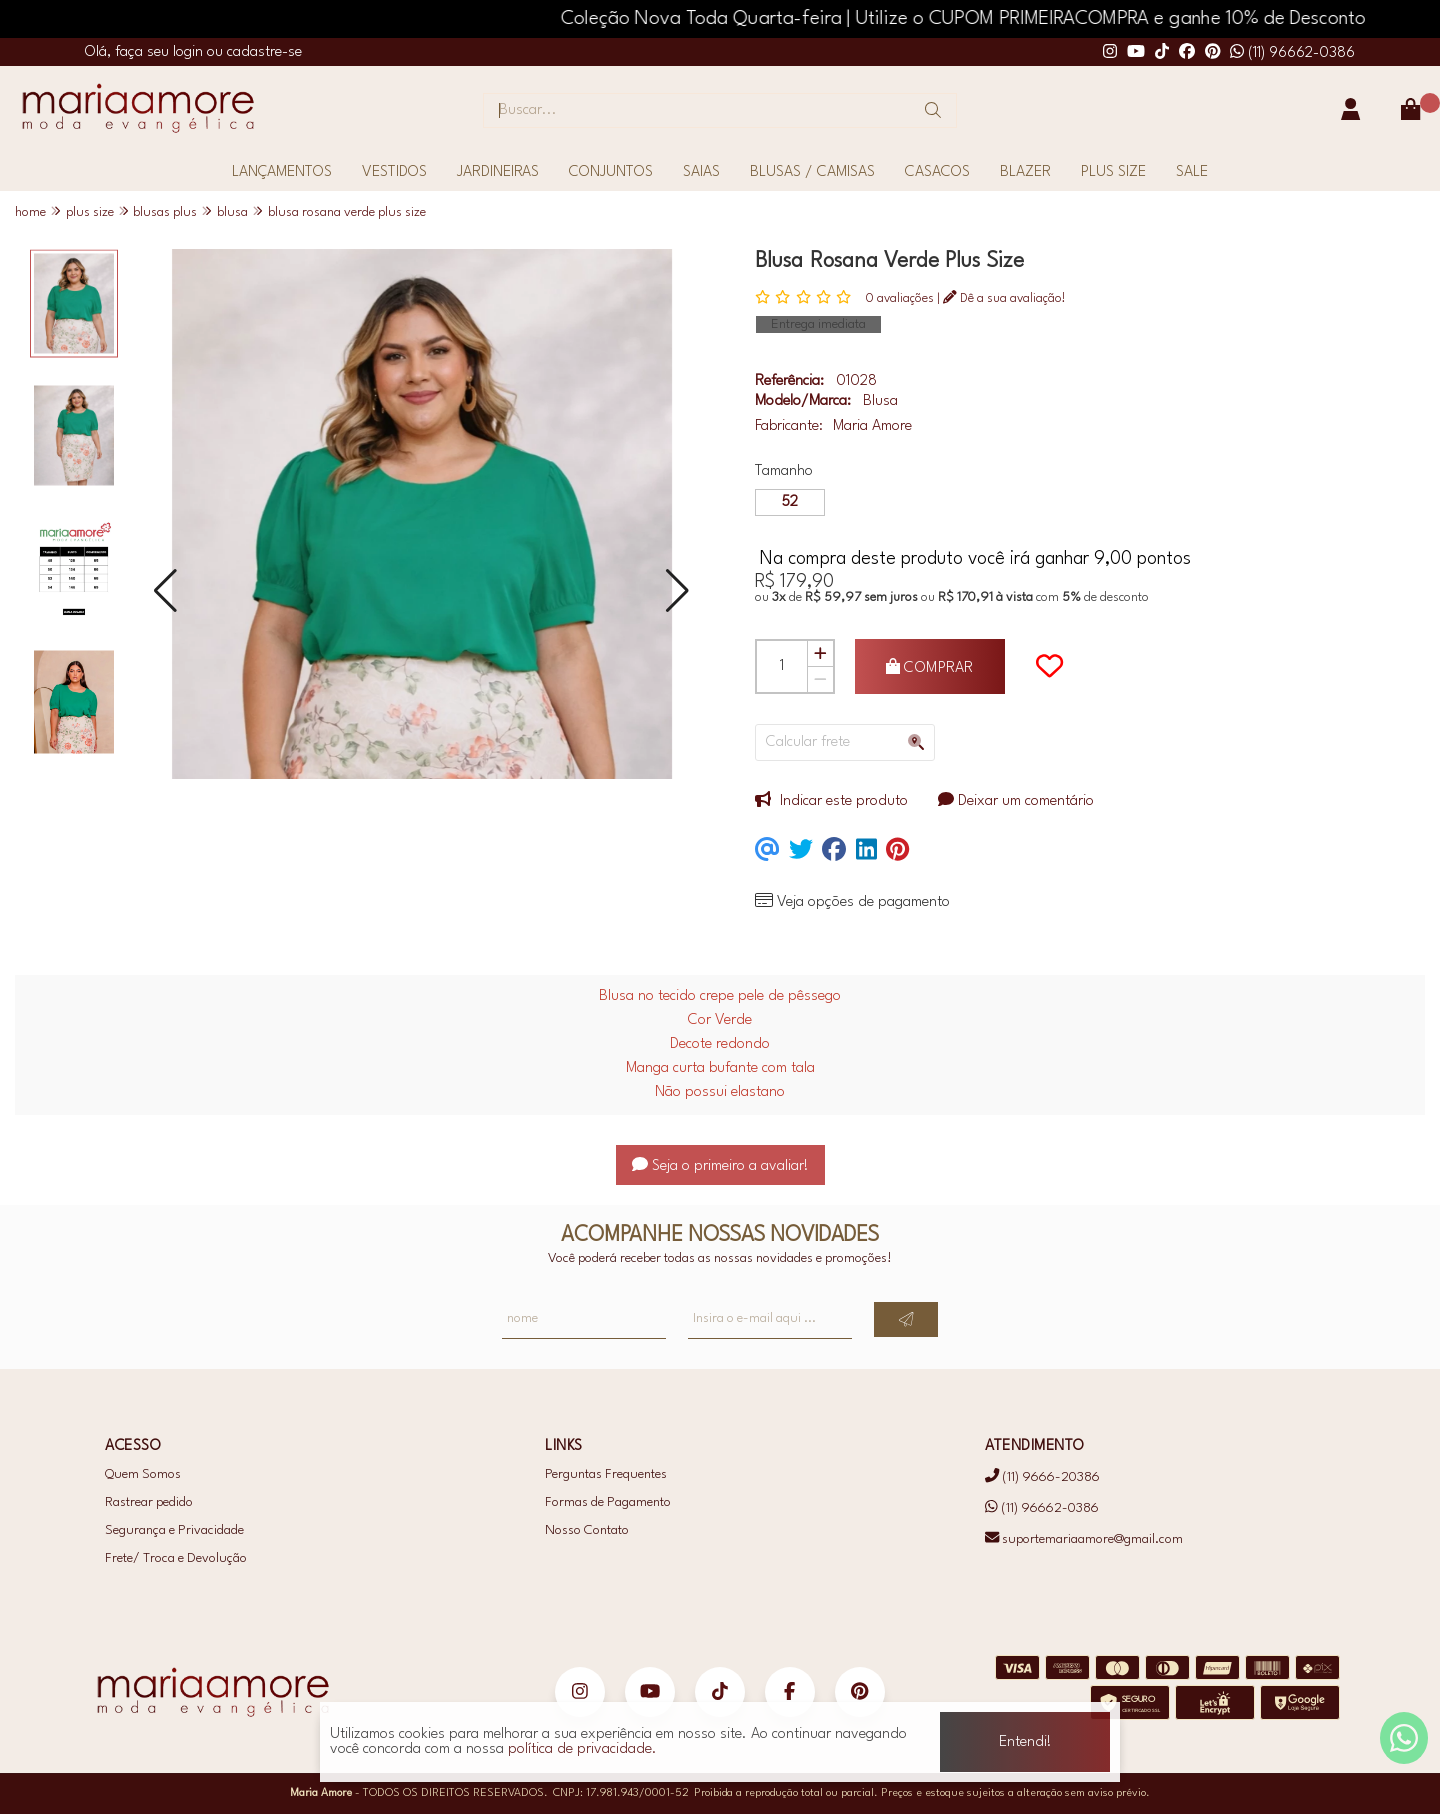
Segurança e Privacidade (174, 1530)
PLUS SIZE (1113, 172)
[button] (165, 591)
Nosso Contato (587, 1530)
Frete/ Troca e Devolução (176, 1558)
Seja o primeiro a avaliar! (720, 1166)
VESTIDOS (394, 172)
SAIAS (701, 172)
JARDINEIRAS (498, 172)
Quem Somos (143, 1474)
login (190, 52)
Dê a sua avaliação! (1004, 298)
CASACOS (937, 172)
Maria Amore (872, 426)
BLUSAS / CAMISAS (812, 172)
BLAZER (1025, 172)
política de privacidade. (582, 1749)
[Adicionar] (820, 654)
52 (790, 502)
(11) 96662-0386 (1292, 53)
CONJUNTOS (611, 172)
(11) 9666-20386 (1042, 1477)
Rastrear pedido (149, 1502)
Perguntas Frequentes (606, 1474)
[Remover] (820, 679)
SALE (1192, 172)
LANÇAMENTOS (282, 172)
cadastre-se (264, 52)
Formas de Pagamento (608, 1502)
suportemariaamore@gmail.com (1084, 1538)
